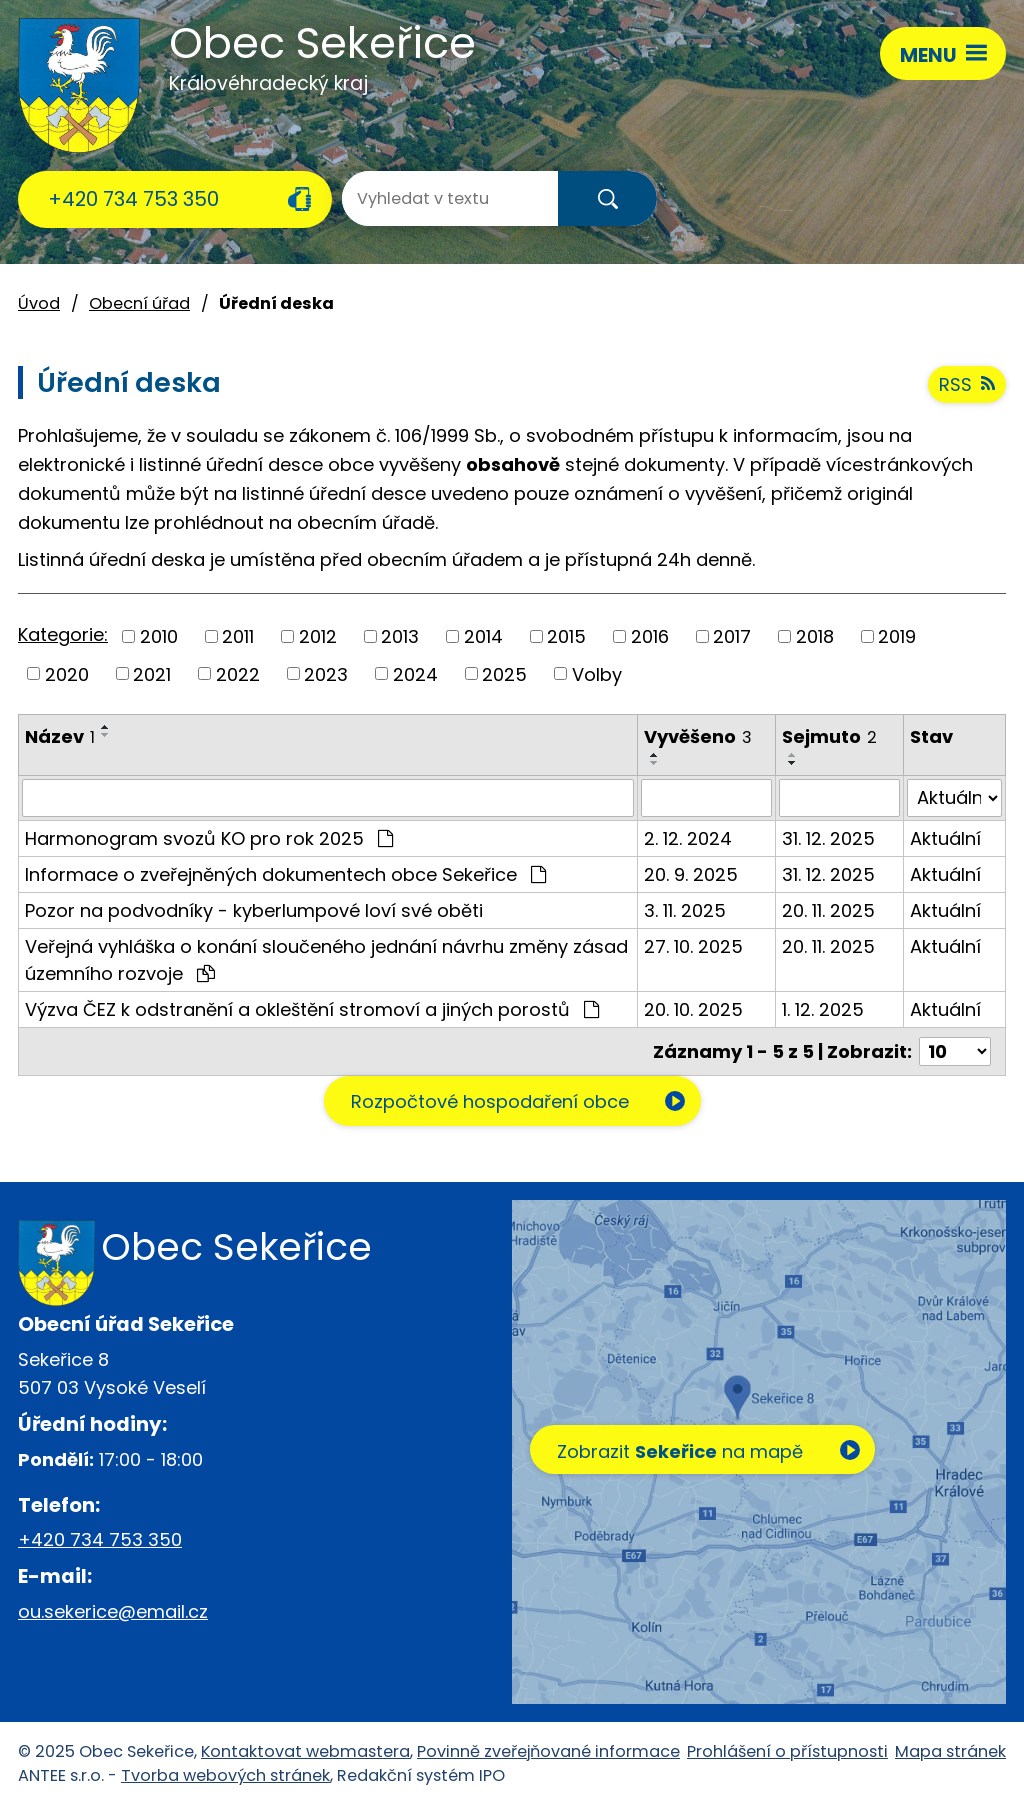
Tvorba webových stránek (225, 1775)
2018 (815, 636)
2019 (897, 636)
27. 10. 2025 (693, 946)
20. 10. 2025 (693, 1009)
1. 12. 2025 (823, 1009)
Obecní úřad (139, 303)
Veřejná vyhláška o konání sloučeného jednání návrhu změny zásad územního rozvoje (326, 960)
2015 (566, 636)
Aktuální (945, 838)
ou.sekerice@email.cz (113, 1611)
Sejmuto (829, 736)
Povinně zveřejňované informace (548, 1751)
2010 (159, 636)
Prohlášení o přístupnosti (787, 1751)
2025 (504, 673)
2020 (67, 673)
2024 (415, 673)
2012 (318, 636)
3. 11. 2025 (685, 910)
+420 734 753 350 (133, 199)
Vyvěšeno (698, 736)
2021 (152, 673)
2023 (326, 673)
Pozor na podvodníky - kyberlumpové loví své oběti (254, 910)
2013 (400, 636)
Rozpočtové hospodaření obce (490, 1101)
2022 (238, 673)
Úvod (39, 303)
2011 (238, 636)
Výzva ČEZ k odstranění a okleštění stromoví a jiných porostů (312, 1009)
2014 (483, 636)
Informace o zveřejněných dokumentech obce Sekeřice (285, 874)
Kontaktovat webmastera (305, 1751)
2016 (650, 636)
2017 (732, 636)
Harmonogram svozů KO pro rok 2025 (209, 838)
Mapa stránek (950, 1751)
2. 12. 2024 (688, 838)
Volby (597, 673)
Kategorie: (63, 634)
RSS (967, 384)
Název (60, 736)
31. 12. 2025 (828, 838)
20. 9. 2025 (691, 874)
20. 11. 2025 (828, 910)
